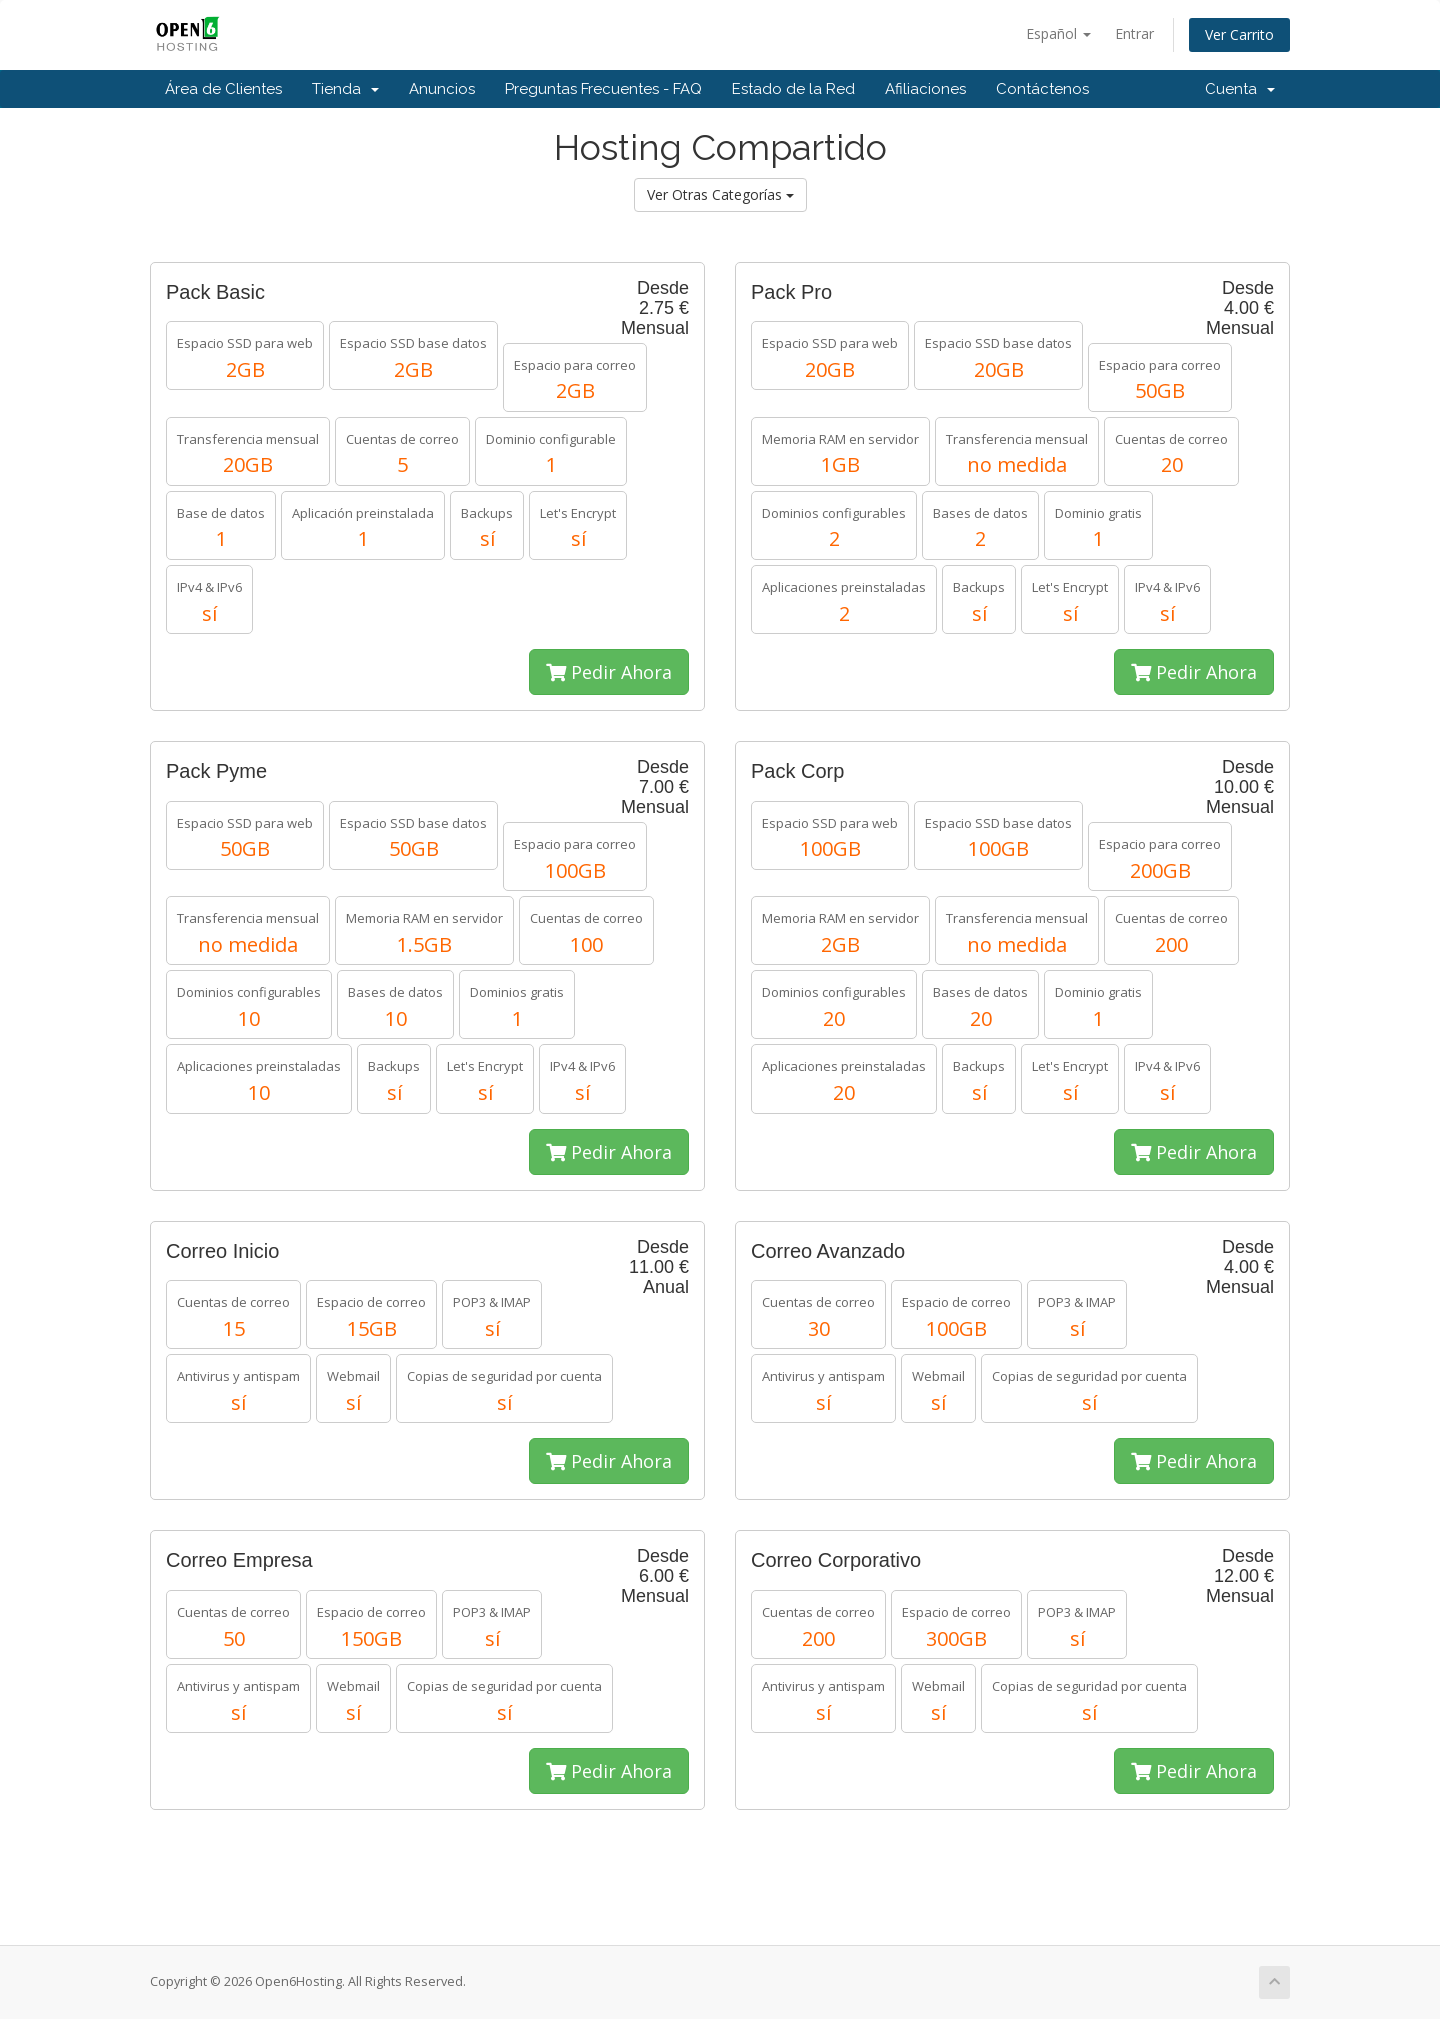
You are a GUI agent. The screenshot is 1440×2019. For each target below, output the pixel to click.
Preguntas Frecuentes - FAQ (603, 89)
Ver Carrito (1239, 34)
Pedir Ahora (609, 672)
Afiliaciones (925, 89)
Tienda (345, 89)
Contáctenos (1042, 89)
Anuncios (442, 89)
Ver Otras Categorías (720, 194)
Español (1058, 33)
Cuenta (1240, 89)
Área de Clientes (223, 89)
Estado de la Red (793, 89)
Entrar (1134, 33)
